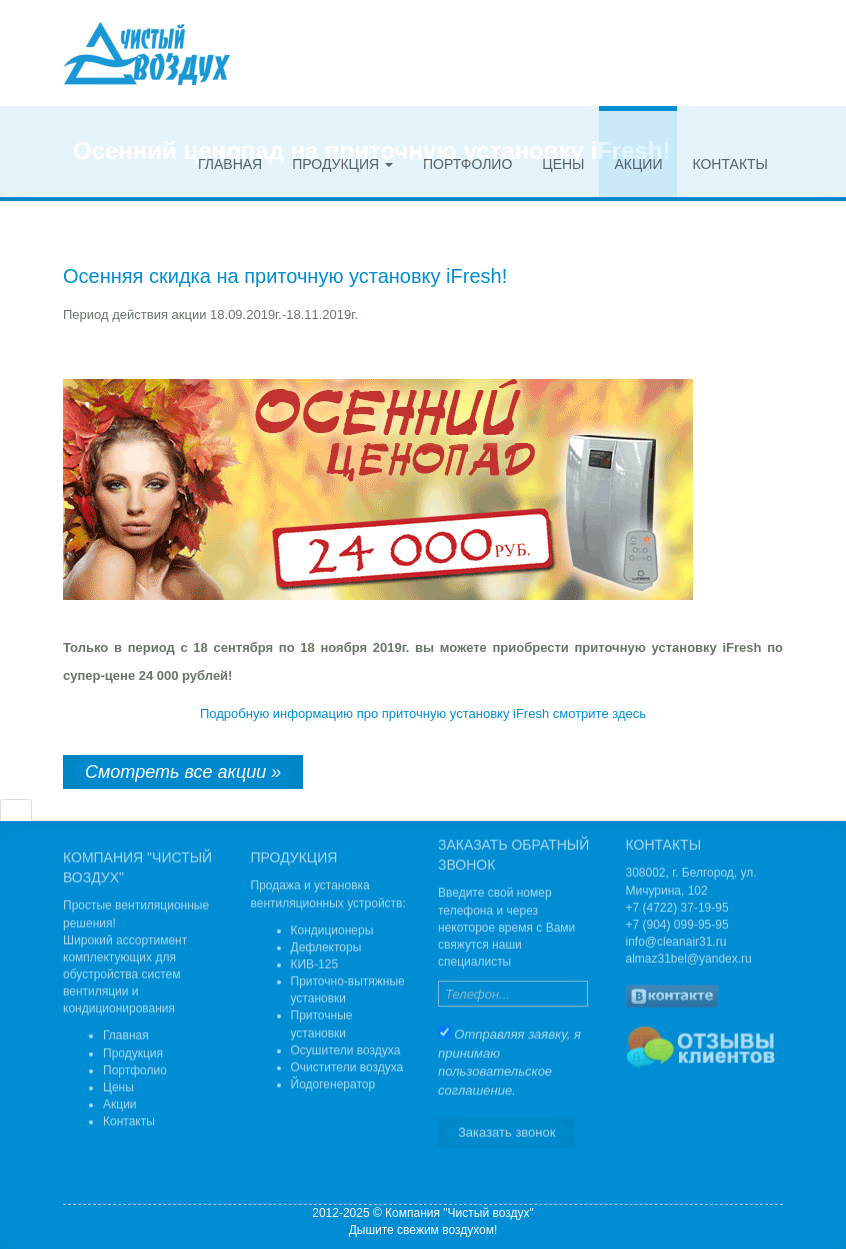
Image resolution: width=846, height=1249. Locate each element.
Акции (638, 164)
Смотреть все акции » (183, 772)
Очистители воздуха (347, 1071)
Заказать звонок (506, 1127)
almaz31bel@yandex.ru (689, 955)
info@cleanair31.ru (676, 938)
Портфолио (467, 164)
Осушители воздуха (346, 1054)
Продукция (342, 164)
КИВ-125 (315, 968)
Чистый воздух (146, 53)
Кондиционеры (332, 934)
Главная (230, 164)
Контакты (730, 164)
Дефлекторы (326, 951)
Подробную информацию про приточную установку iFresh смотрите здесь (423, 713)
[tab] (16, 810)
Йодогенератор (333, 1088)
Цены (563, 164)
